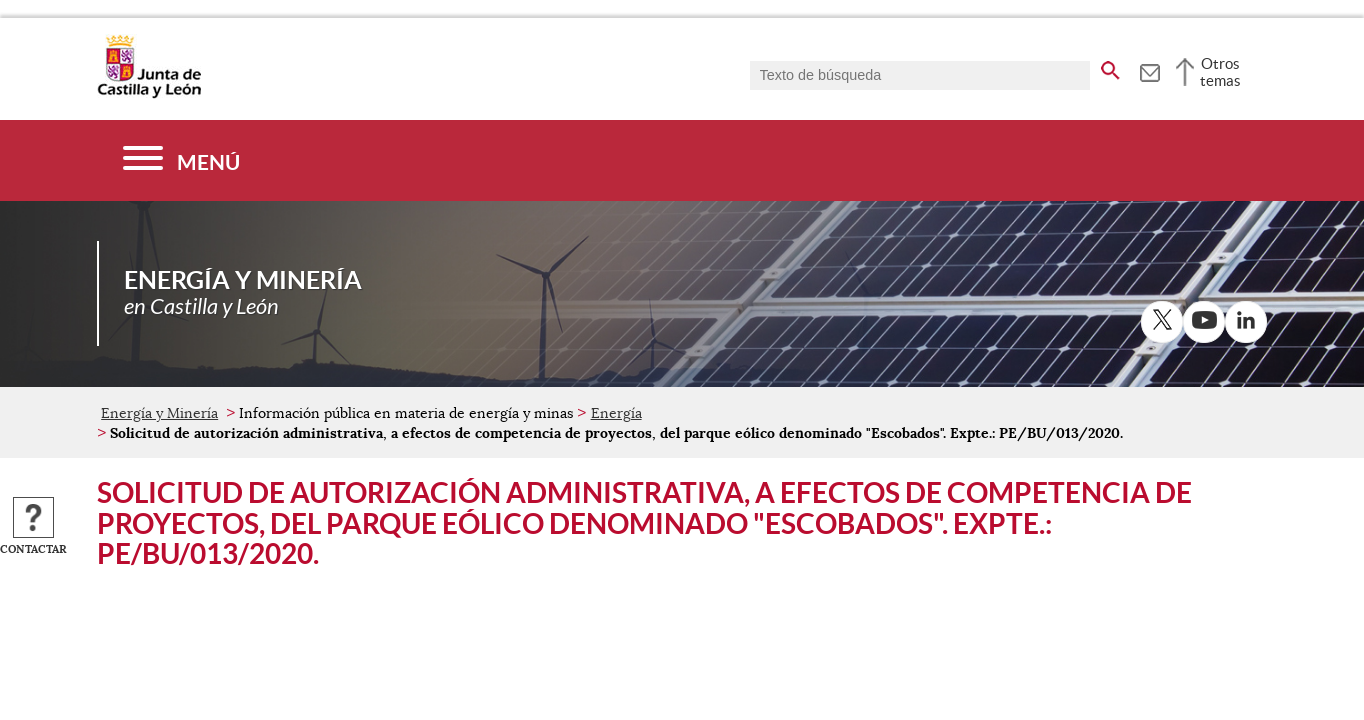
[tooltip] (1149, 70)
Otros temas (1220, 72)
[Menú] (181, 160)
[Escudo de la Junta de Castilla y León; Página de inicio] (149, 94)
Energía (616, 413)
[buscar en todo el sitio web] (1110, 67)
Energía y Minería (159, 413)
